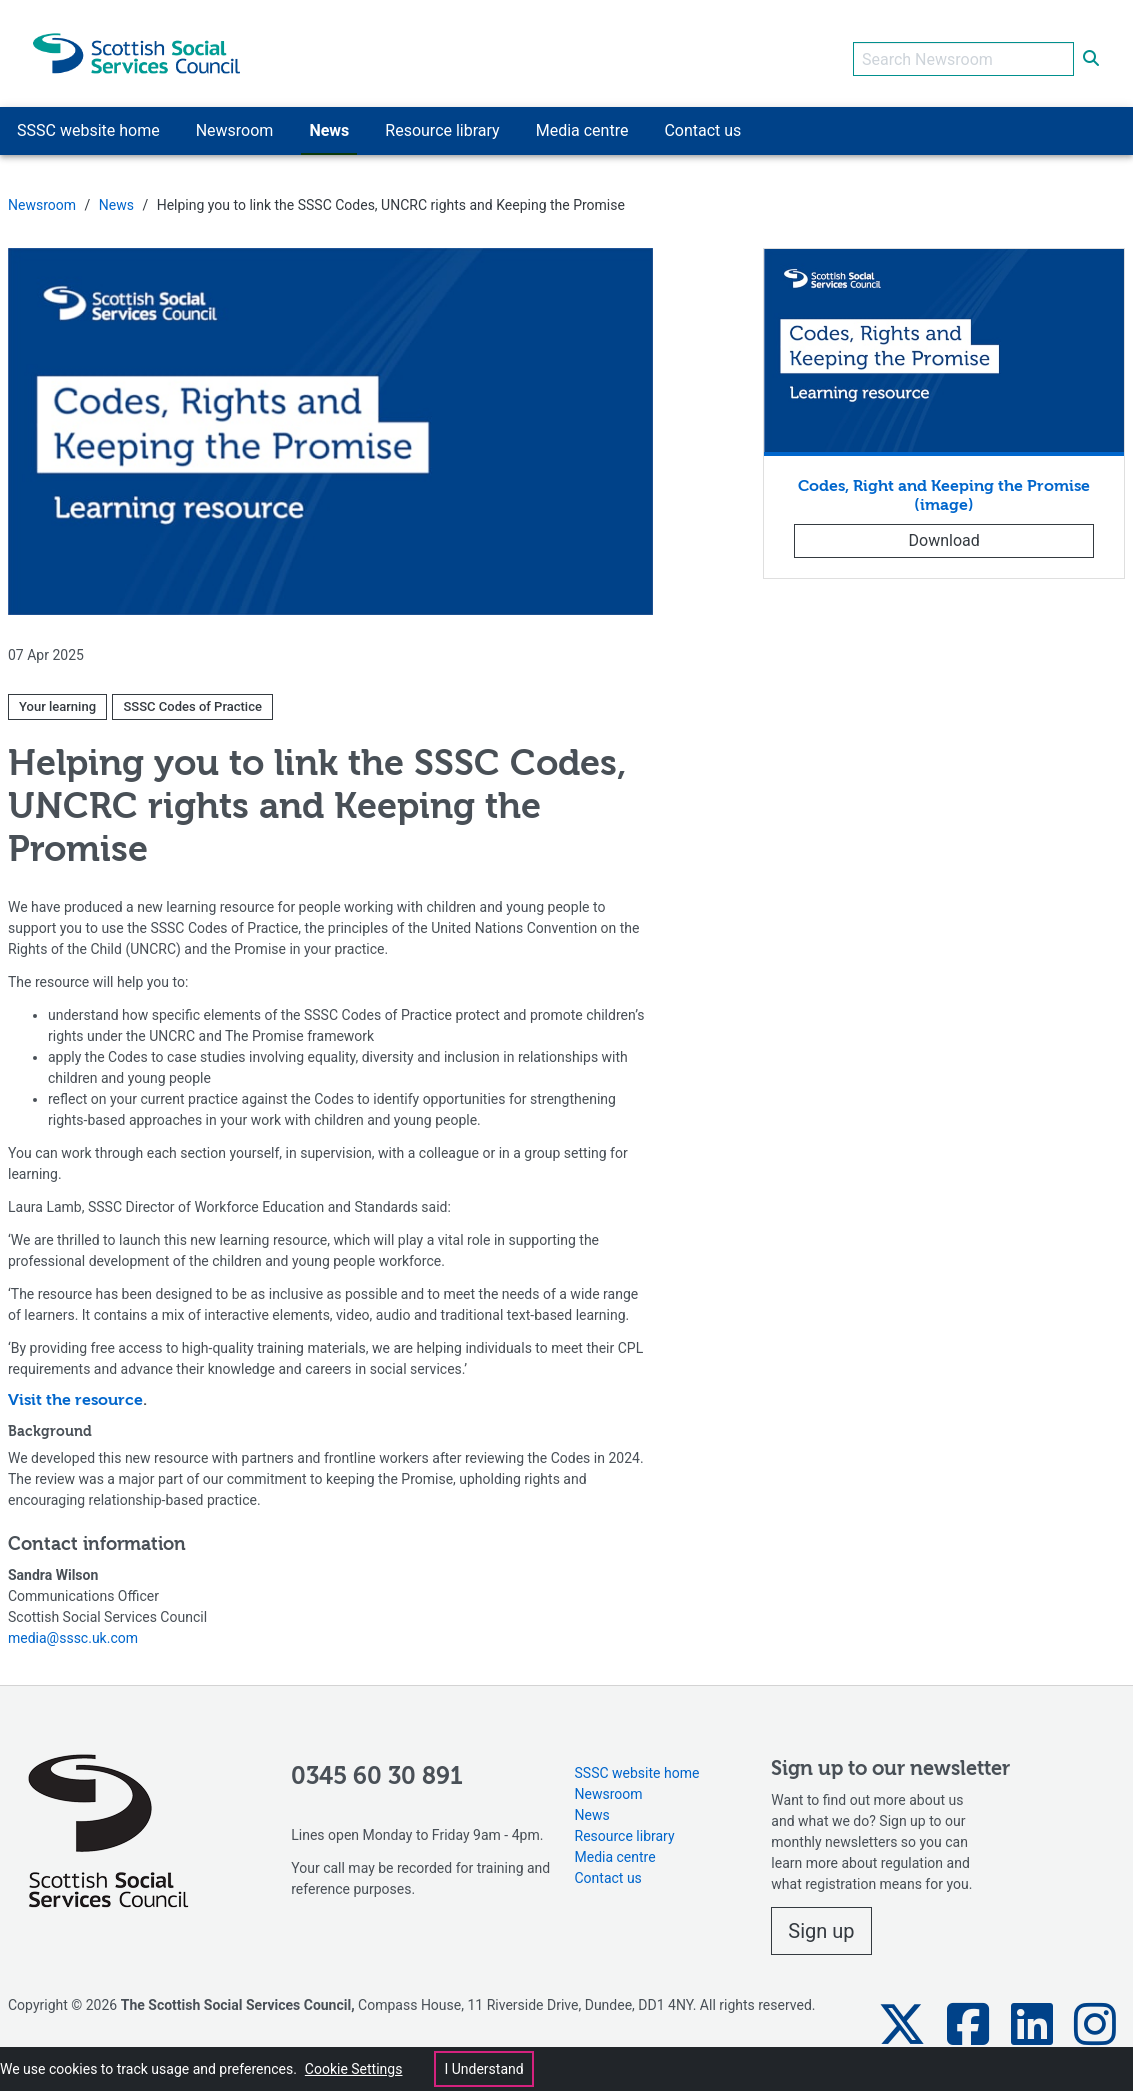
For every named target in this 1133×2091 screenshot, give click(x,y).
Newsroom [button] (235, 119)
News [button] (329, 119)
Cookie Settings (354, 2069)
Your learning (57, 695)
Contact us (608, 1867)
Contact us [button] (702, 119)
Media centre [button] (582, 119)
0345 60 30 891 (377, 1766)
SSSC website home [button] (88, 119)
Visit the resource (75, 1390)
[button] (902, 2013)
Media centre (615, 1846)
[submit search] (1091, 48)
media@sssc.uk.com (73, 1627)
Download (944, 529)
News (116, 194)
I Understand (483, 2069)
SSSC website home (637, 1762)
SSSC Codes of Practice (192, 695)
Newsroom (42, 194)
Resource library (625, 1825)
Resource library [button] (442, 119)
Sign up (821, 1920)
